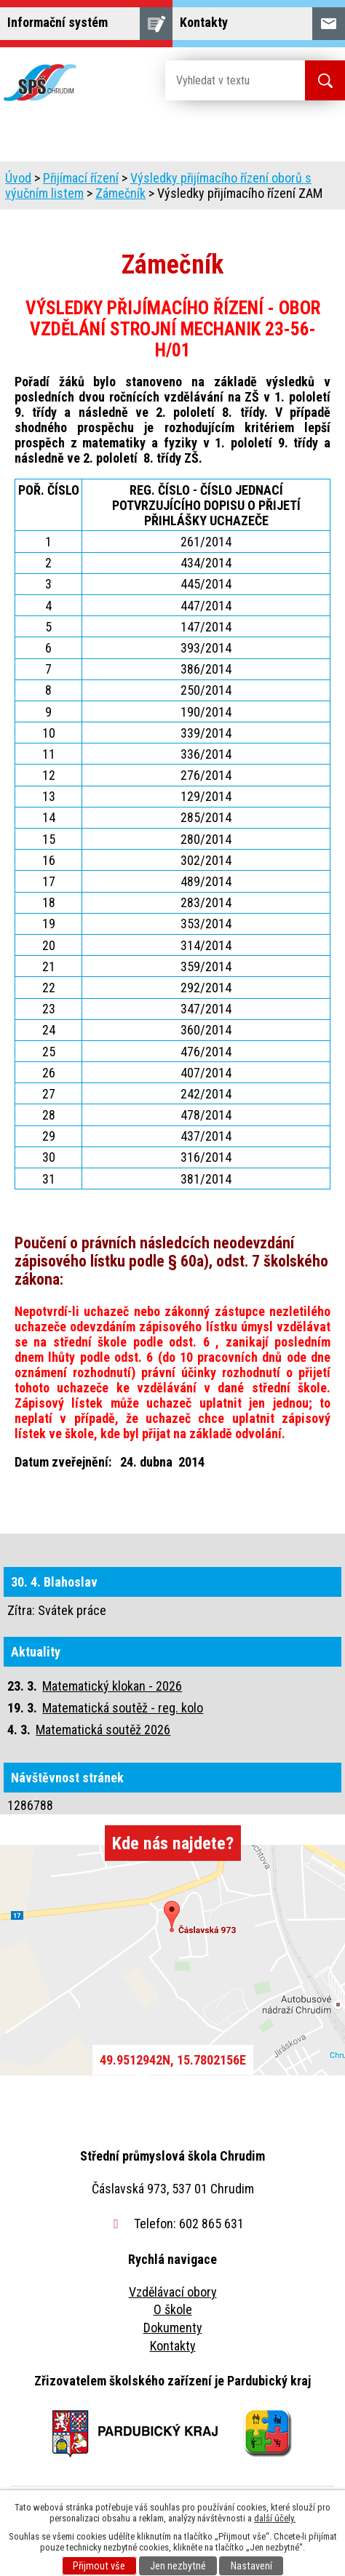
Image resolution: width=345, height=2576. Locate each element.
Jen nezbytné (178, 2566)
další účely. (275, 2518)
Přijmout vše (99, 2566)
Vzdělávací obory (173, 2292)
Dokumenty (172, 2327)
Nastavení (251, 2566)
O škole (173, 2309)
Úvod (18, 178)
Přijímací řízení (81, 178)
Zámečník (120, 193)
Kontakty (173, 2345)
